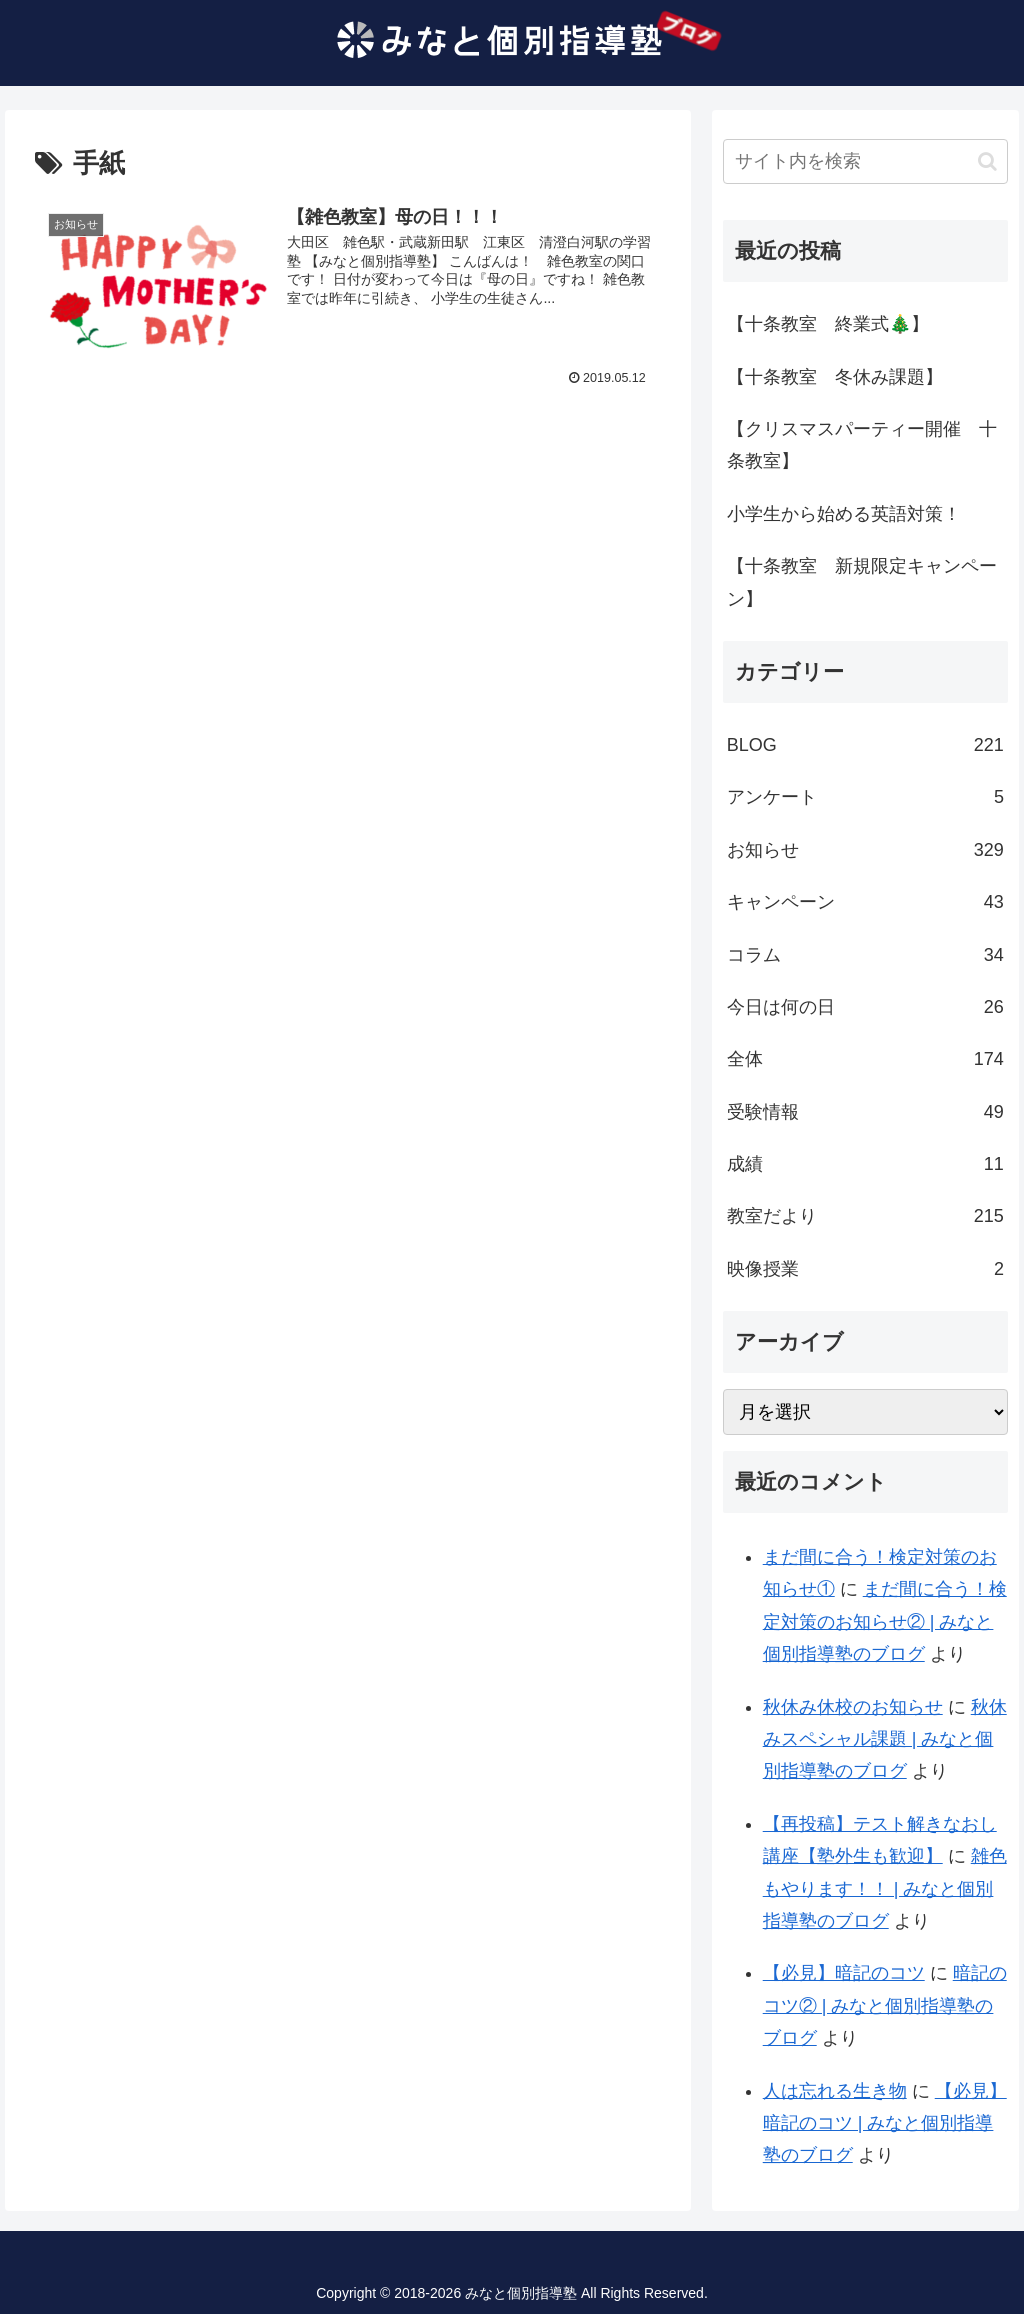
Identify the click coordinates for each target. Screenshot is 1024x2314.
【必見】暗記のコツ (844, 1973)
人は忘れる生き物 (835, 2091)
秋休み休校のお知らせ (853, 1707)
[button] (987, 161)
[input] (865, 161)
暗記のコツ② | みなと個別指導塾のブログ (885, 2005)
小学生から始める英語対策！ (844, 514)
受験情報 (865, 1112)
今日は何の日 (865, 1007)
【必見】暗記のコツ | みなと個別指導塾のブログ (885, 2123)
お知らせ (865, 850)
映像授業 (865, 1269)
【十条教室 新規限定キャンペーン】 (862, 582)
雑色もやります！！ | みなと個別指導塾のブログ (885, 1888)
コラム (865, 955)
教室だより (865, 1216)
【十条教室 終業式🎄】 (828, 324)
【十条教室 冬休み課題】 (835, 377)
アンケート (865, 797)
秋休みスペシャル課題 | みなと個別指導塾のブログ (885, 1739)
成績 (865, 1164)
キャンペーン (865, 902)
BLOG (865, 745)
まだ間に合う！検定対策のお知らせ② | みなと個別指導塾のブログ (885, 1621)
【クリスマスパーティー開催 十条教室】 (862, 445)
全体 (865, 1059)
